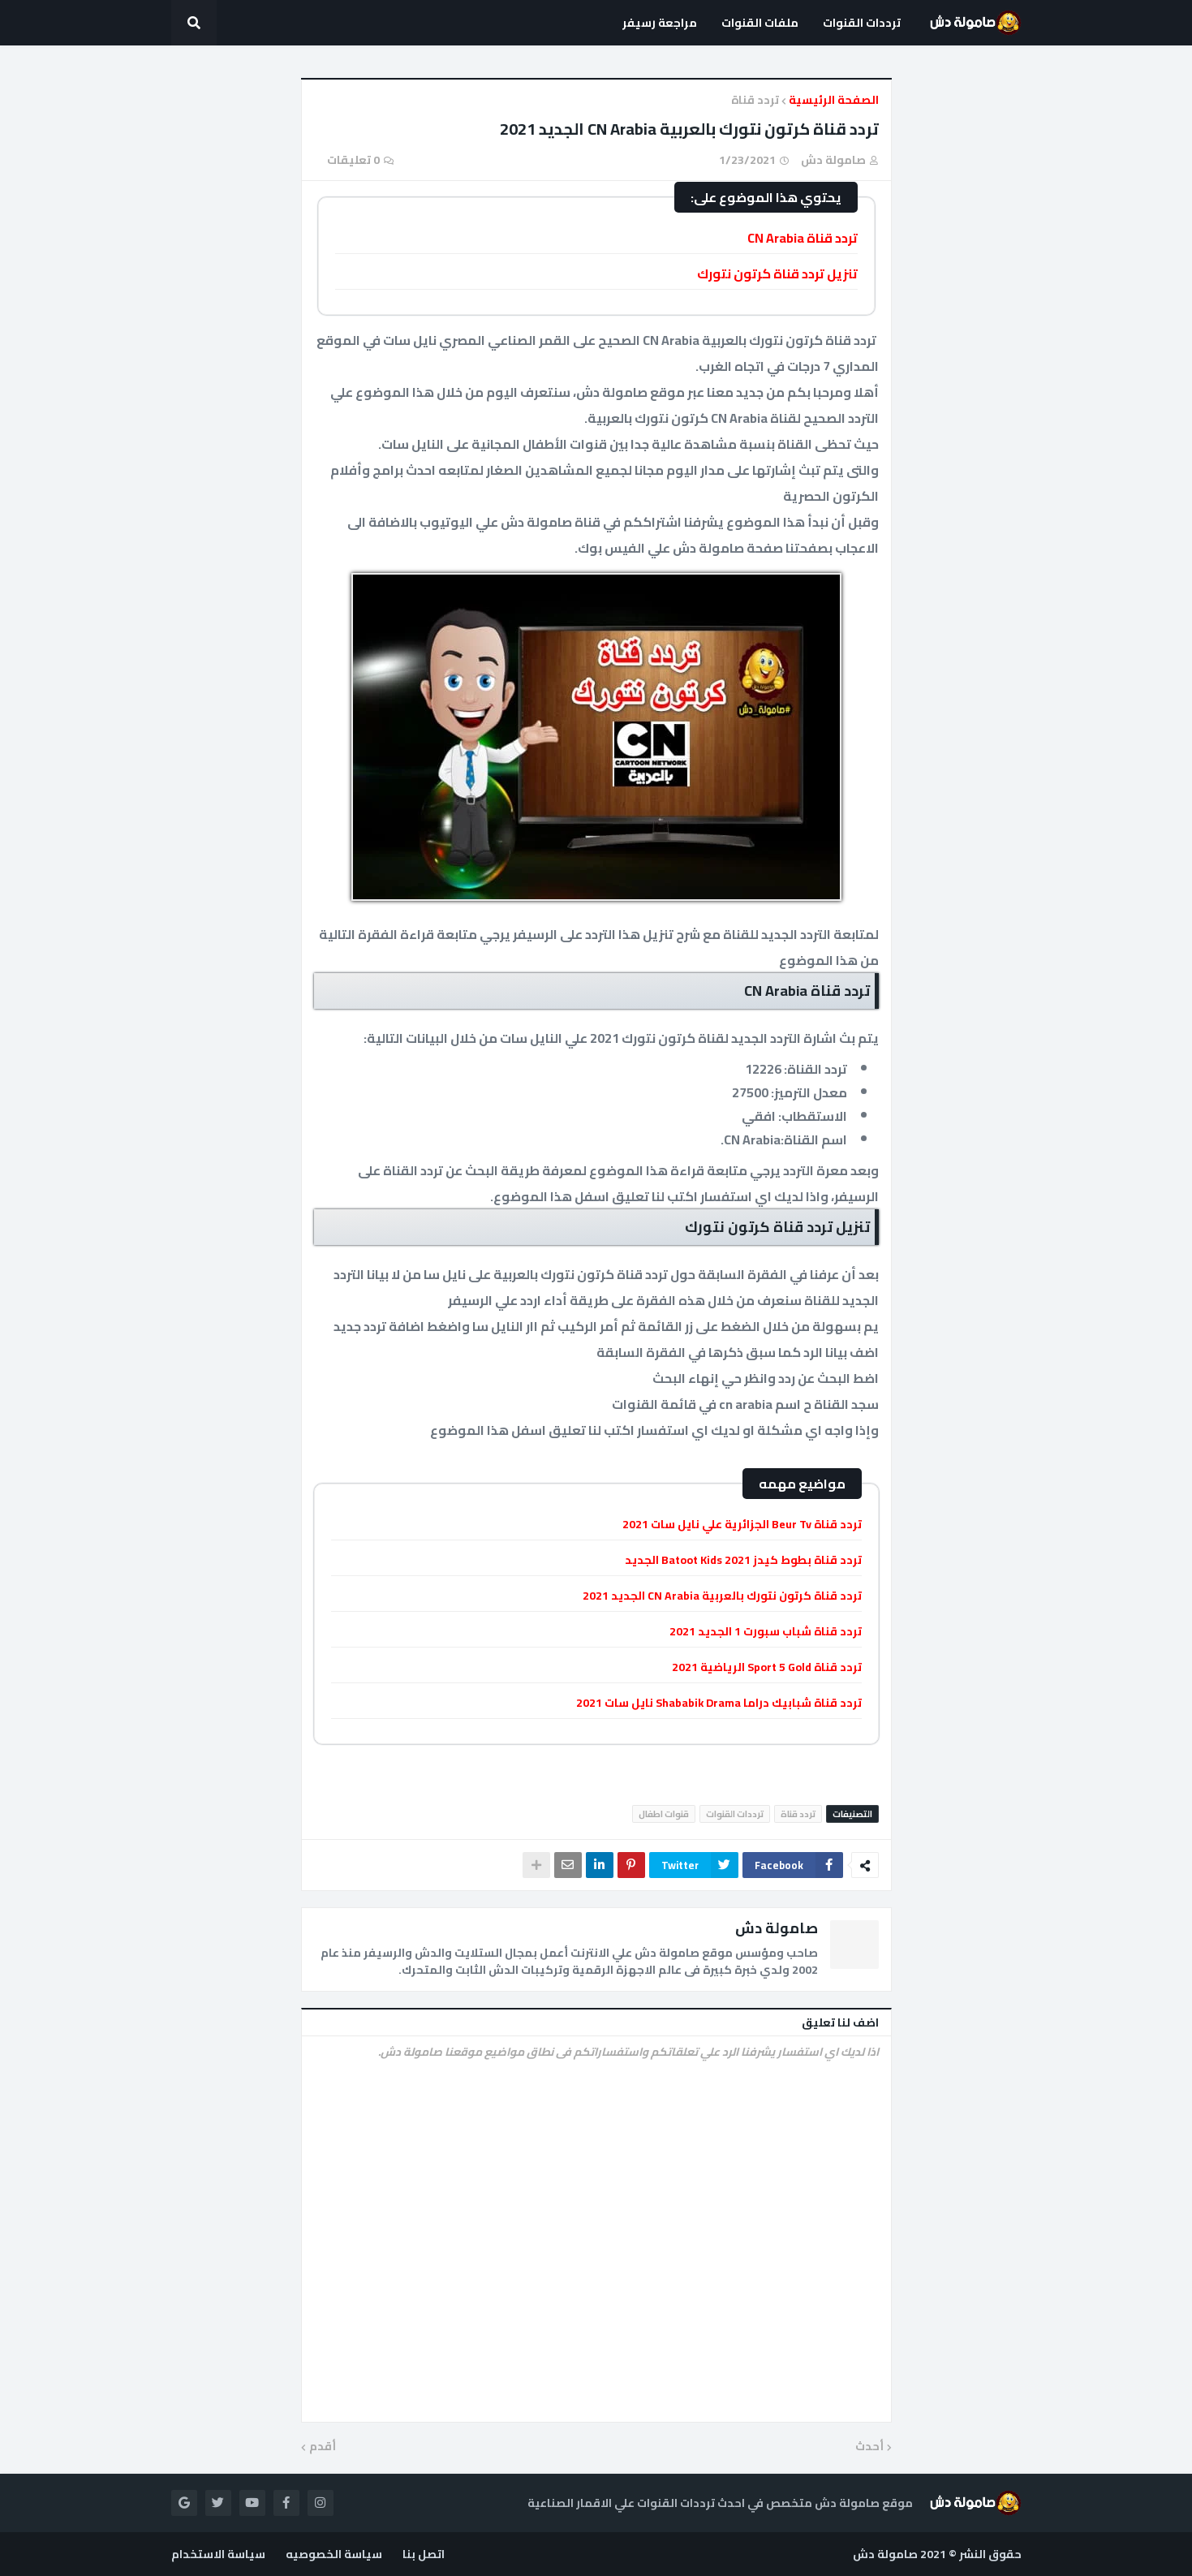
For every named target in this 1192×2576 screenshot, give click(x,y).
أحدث (869, 2447)
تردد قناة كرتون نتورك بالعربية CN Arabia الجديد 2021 (722, 1595)
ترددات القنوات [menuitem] (862, 22)
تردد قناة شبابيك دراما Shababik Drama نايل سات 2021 (719, 1702)
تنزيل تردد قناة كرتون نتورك (777, 273)
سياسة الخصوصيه (334, 2554)
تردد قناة (755, 101)
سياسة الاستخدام (218, 2554)
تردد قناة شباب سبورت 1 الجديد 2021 (765, 1631)
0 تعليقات (353, 159)
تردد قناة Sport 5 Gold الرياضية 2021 (767, 1667)
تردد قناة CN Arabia (802, 238)
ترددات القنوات (735, 1814)
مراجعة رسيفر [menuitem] (659, 22)
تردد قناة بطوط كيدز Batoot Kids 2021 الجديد (743, 1560)
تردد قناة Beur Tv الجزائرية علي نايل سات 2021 (742, 1524)
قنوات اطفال (664, 1814)
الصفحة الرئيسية (834, 101)
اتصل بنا (423, 2554)
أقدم (322, 2447)
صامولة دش (776, 1928)
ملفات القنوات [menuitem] (759, 22)
